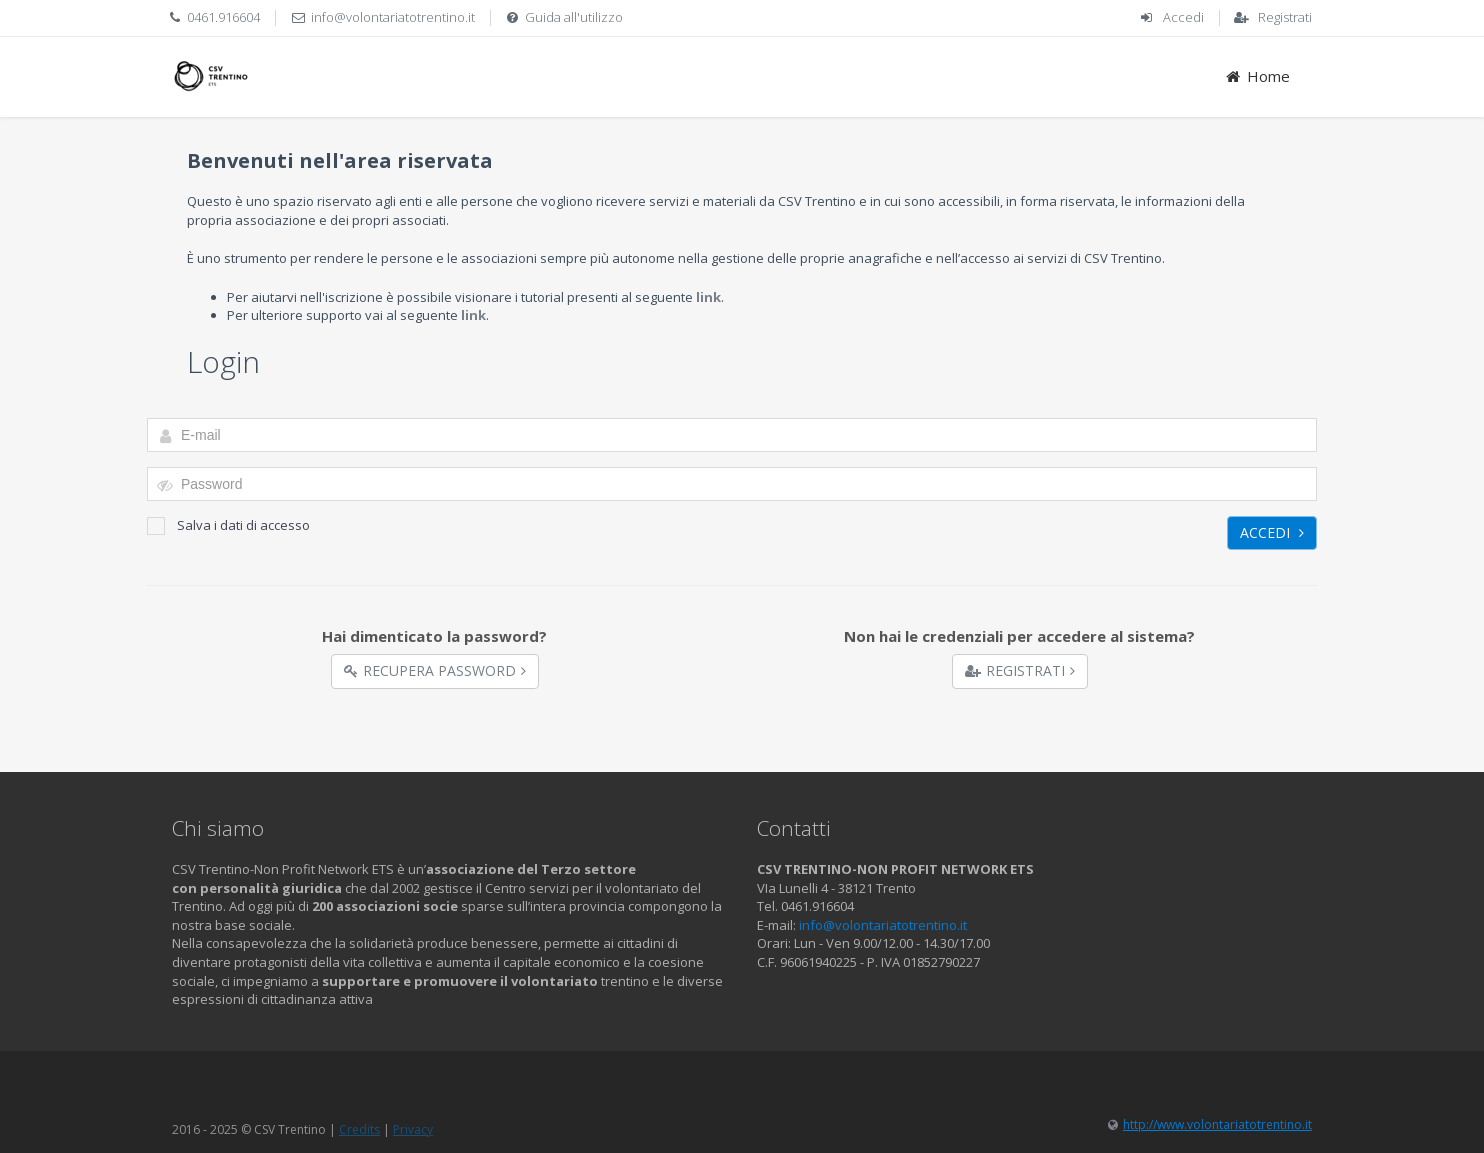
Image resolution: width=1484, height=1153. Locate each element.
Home (1256, 76)
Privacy (413, 1129)
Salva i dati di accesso (228, 525)
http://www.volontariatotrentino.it (1217, 1124)
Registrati (1285, 17)
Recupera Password (435, 670)
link (708, 297)
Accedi (1183, 17)
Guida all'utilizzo (574, 17)
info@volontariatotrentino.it (393, 17)
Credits (359, 1129)
